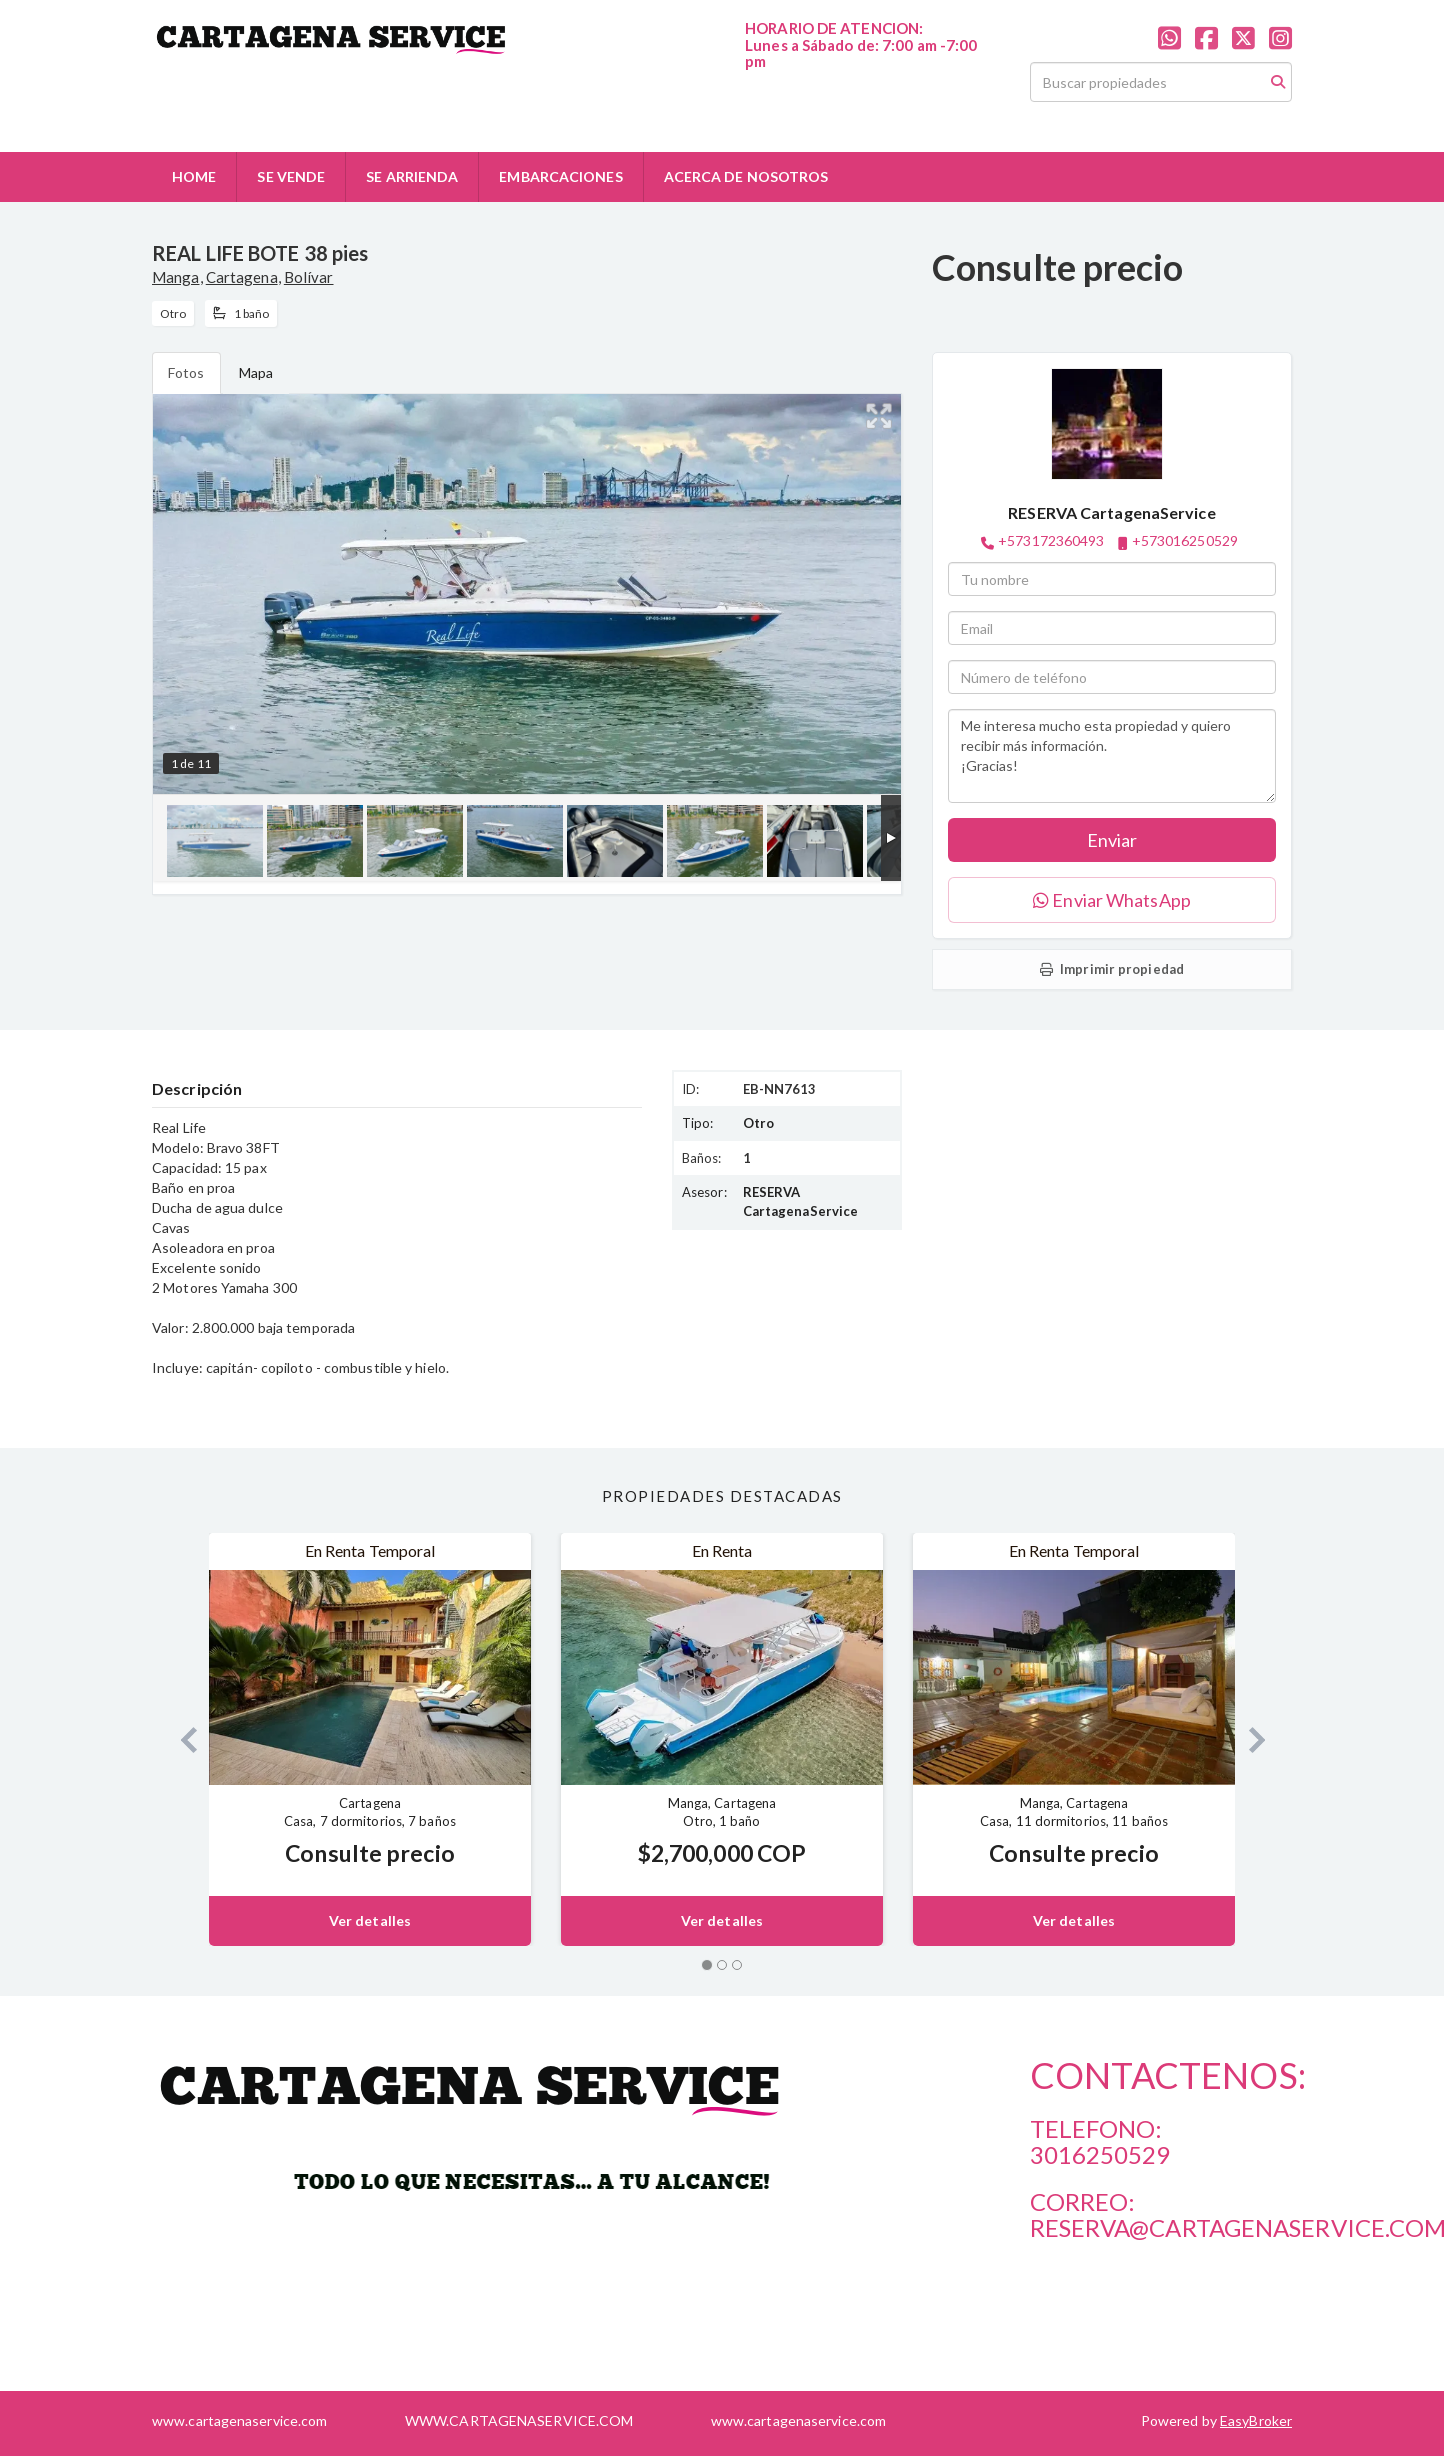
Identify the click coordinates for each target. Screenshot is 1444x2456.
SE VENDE (291, 176)
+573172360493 (1051, 540)
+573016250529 (1185, 540)
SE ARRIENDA (412, 176)
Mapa (256, 372)
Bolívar (309, 277)
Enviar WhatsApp (1112, 900)
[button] (180, 1739)
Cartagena (242, 277)
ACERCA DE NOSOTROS (746, 176)
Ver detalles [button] (370, 1920)
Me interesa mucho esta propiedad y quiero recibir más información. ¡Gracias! (1112, 756)
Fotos (186, 372)
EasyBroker (1256, 2420)
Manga (176, 277)
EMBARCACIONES (560, 176)
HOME (194, 176)
